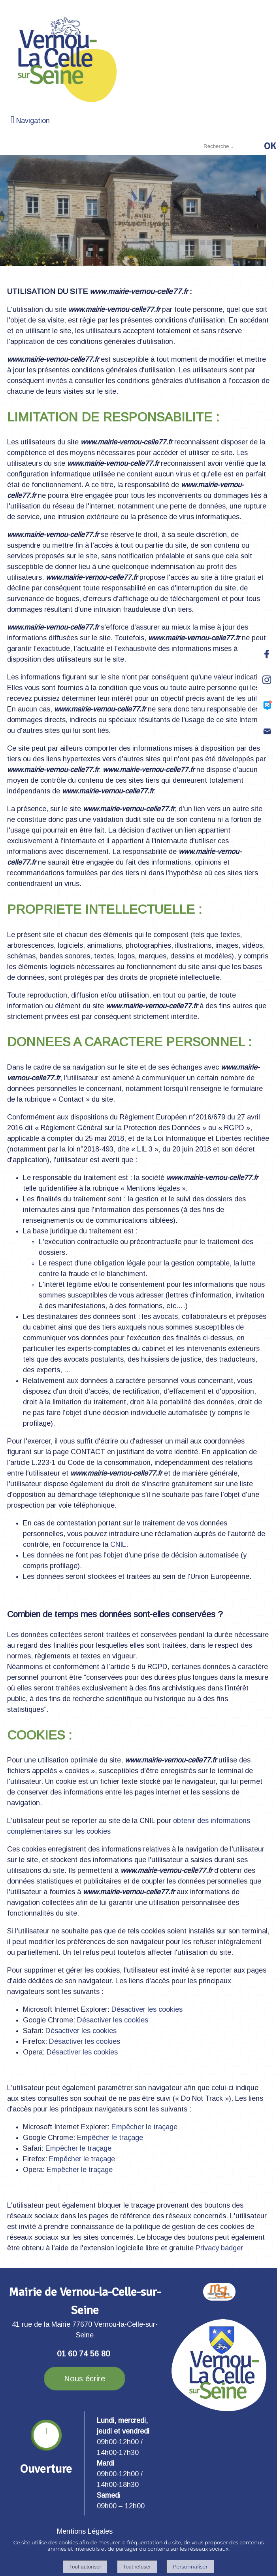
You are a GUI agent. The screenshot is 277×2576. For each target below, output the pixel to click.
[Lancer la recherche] (270, 146)
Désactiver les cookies (147, 2009)
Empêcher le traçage (144, 2127)
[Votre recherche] (231, 146)
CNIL (118, 1544)
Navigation (33, 121)
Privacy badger (219, 2248)
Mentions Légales (85, 2531)
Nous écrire (84, 2378)
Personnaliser (190, 2566)
